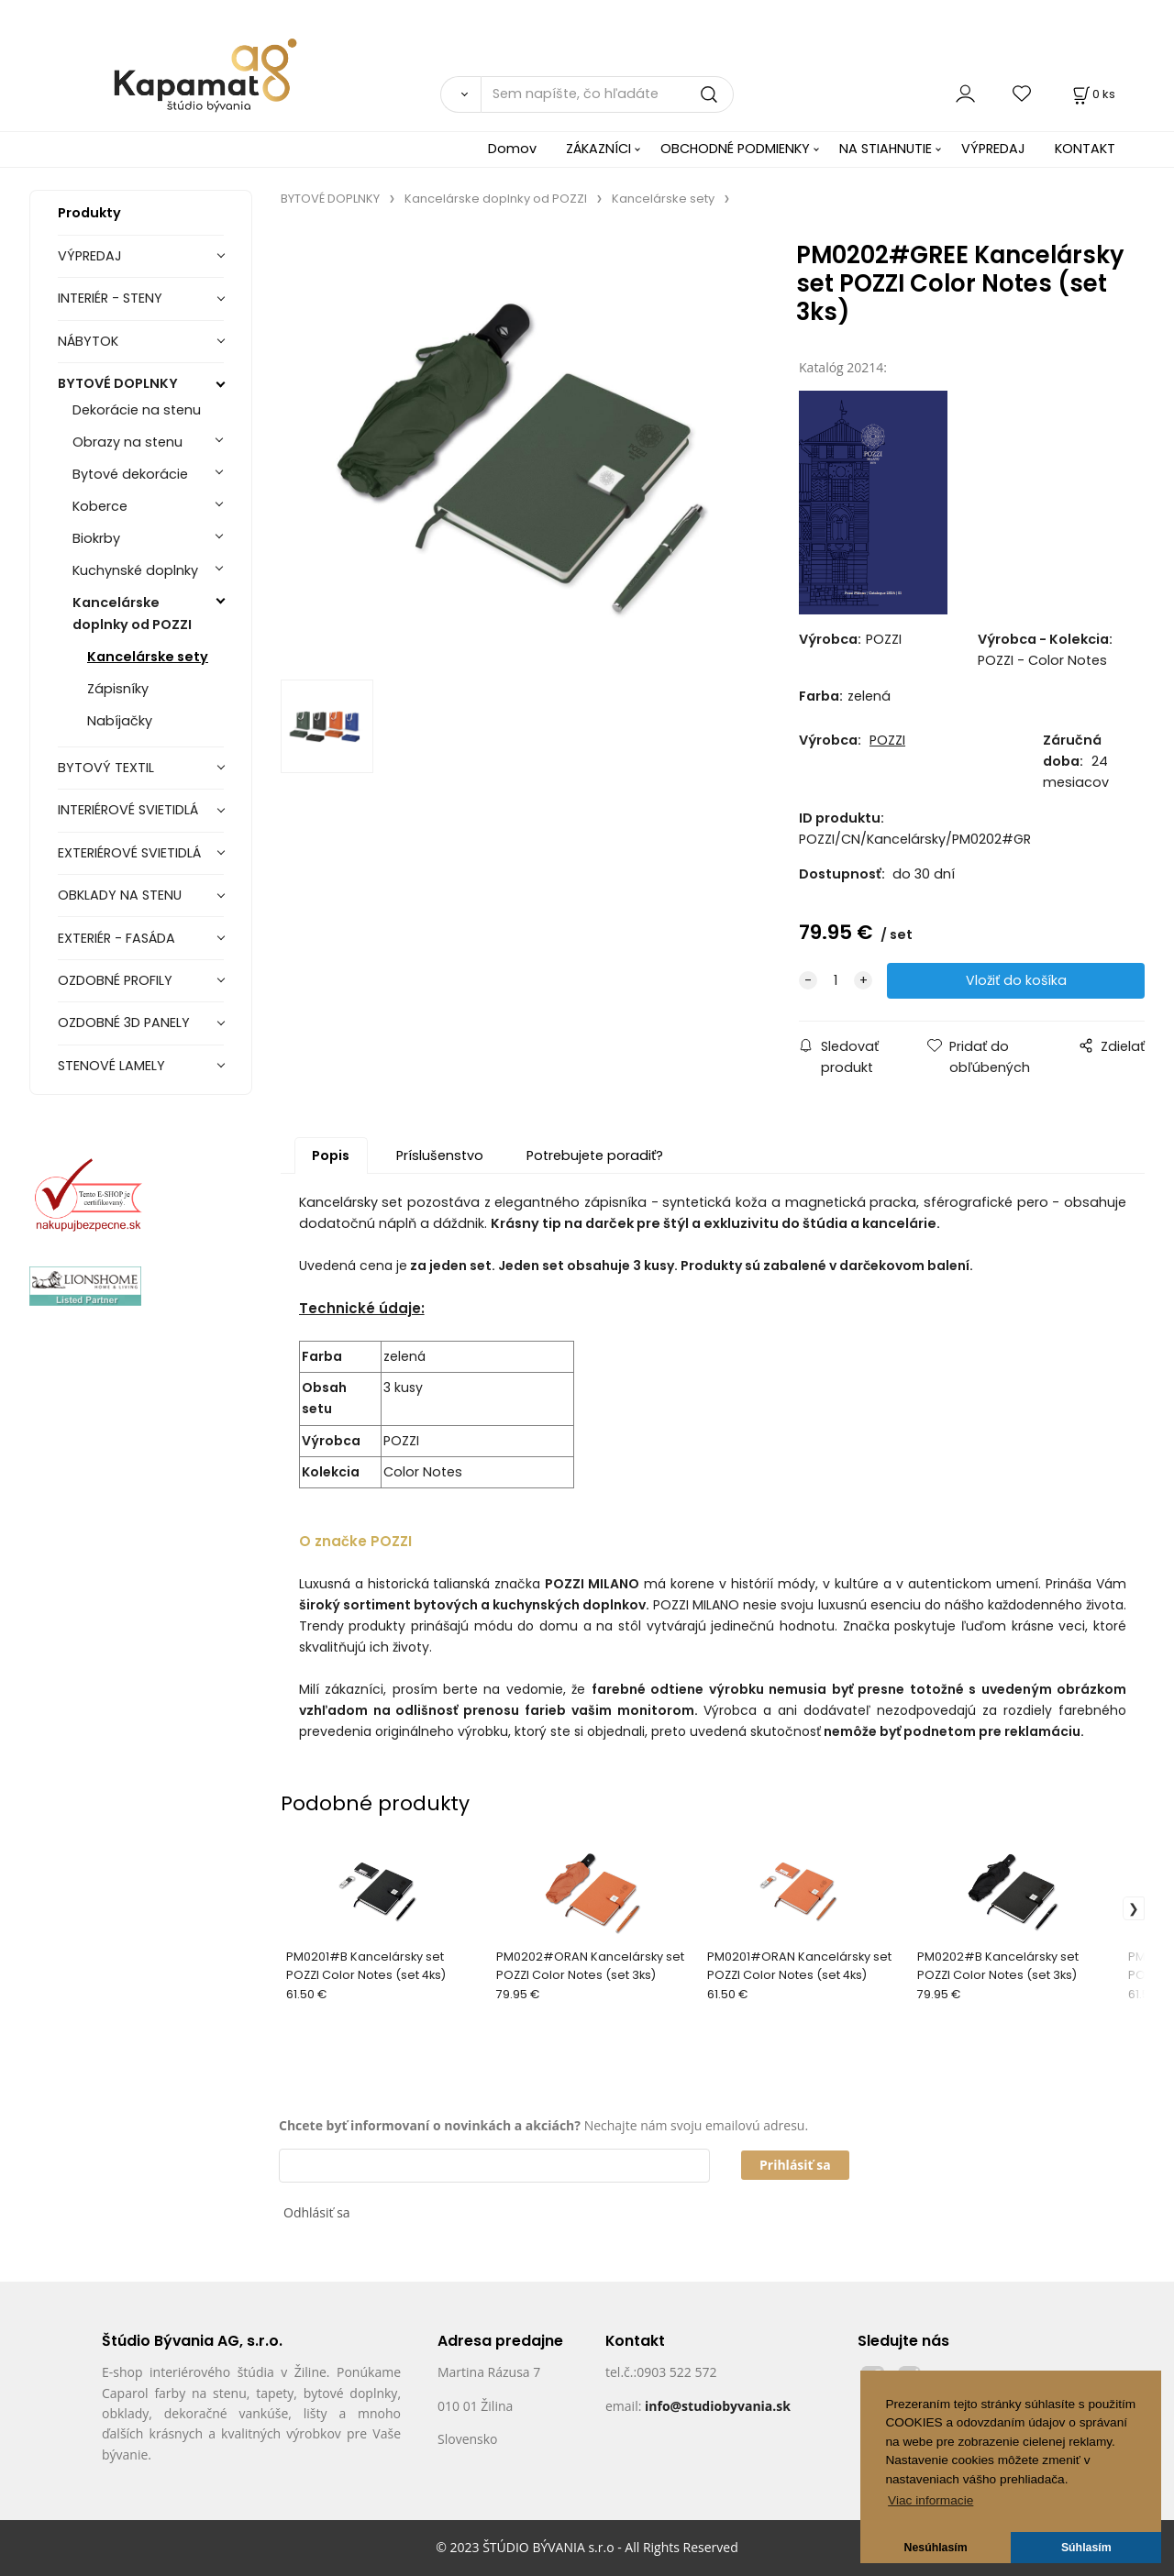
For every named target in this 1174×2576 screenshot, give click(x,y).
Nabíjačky (119, 721)
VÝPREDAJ (993, 148)
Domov (512, 148)
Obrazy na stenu (127, 442)
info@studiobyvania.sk (718, 2406)
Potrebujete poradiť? (594, 1155)
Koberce (99, 506)
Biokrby (96, 538)
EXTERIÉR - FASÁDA (116, 938)
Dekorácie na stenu (136, 410)
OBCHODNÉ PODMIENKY (735, 148)
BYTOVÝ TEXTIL (106, 767)
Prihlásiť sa (795, 2164)
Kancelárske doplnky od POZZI (132, 613)
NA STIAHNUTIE (885, 148)
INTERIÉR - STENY (110, 298)
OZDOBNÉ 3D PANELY (124, 1022)
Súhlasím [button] (1086, 2547)
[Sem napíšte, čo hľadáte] (607, 94)
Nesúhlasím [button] (936, 2547)
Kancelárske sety (147, 656)
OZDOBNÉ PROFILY (115, 980)
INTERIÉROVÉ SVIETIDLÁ (128, 810)
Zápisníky (118, 689)
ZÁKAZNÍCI (598, 148)
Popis (330, 1155)
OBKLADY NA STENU (120, 895)
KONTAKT (1085, 148)
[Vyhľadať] (460, 94)
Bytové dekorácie (130, 474)
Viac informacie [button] (930, 2500)
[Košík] (1092, 94)
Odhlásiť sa (316, 2212)
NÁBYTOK (88, 341)
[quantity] (835, 981)
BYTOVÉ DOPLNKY (118, 383)
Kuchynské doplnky (135, 570)
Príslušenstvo (439, 1155)
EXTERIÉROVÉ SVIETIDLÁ (129, 853)
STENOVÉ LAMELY (111, 1065)
